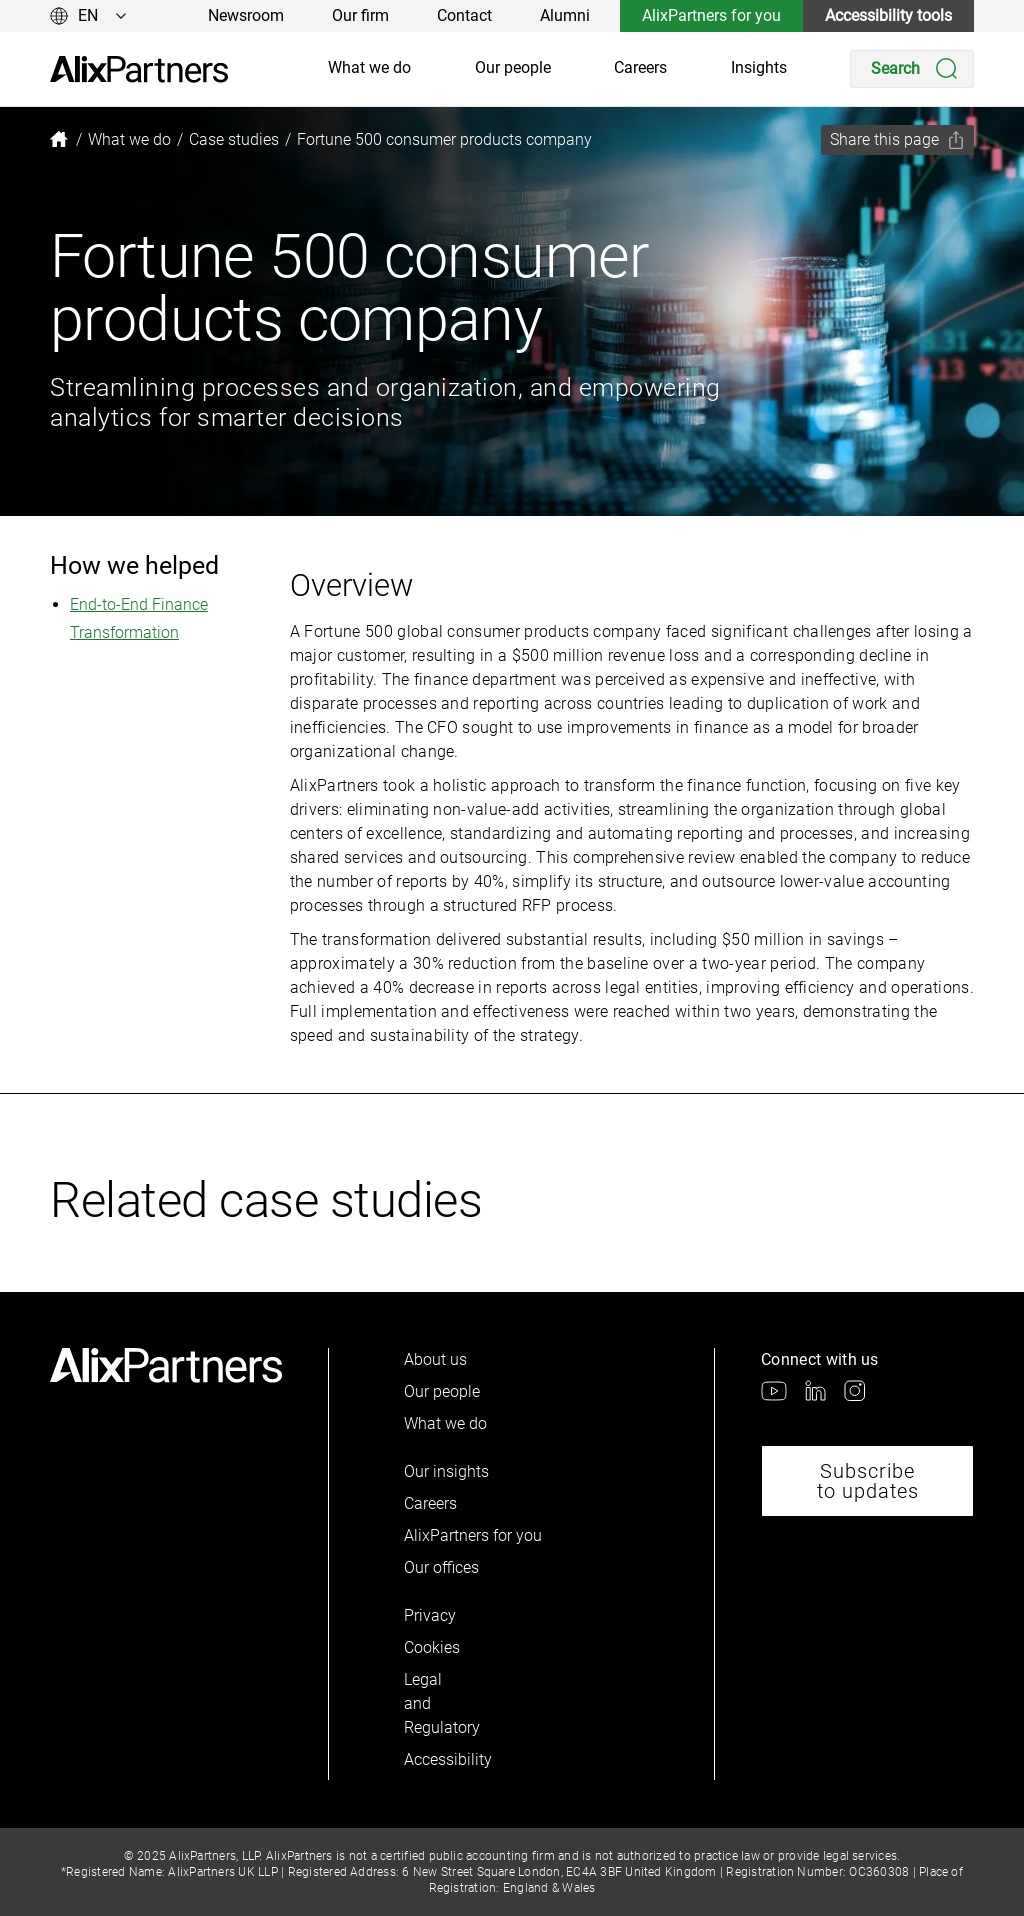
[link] (139, 69)
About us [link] (435, 1359)
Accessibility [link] (438, 1759)
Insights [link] (759, 67)
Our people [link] (513, 67)
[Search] (912, 69)
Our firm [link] (360, 15)
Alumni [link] (565, 15)
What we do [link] (369, 67)
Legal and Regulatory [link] (438, 1703)
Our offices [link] (441, 1567)
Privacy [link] (430, 1615)
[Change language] (88, 16)
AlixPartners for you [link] (711, 15)
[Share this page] (897, 140)
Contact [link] (464, 15)
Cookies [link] (432, 1647)
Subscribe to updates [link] (868, 1481)
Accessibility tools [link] (888, 15)
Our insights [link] (446, 1471)
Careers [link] (640, 67)
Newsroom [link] (246, 15)
